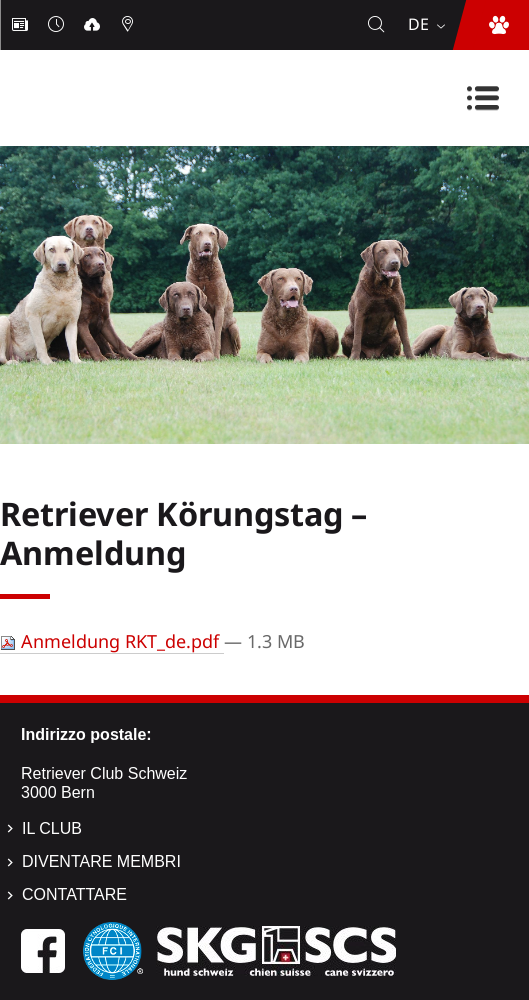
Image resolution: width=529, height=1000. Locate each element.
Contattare (74, 894)
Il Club (52, 828)
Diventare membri (101, 861)
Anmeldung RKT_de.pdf (112, 641)
